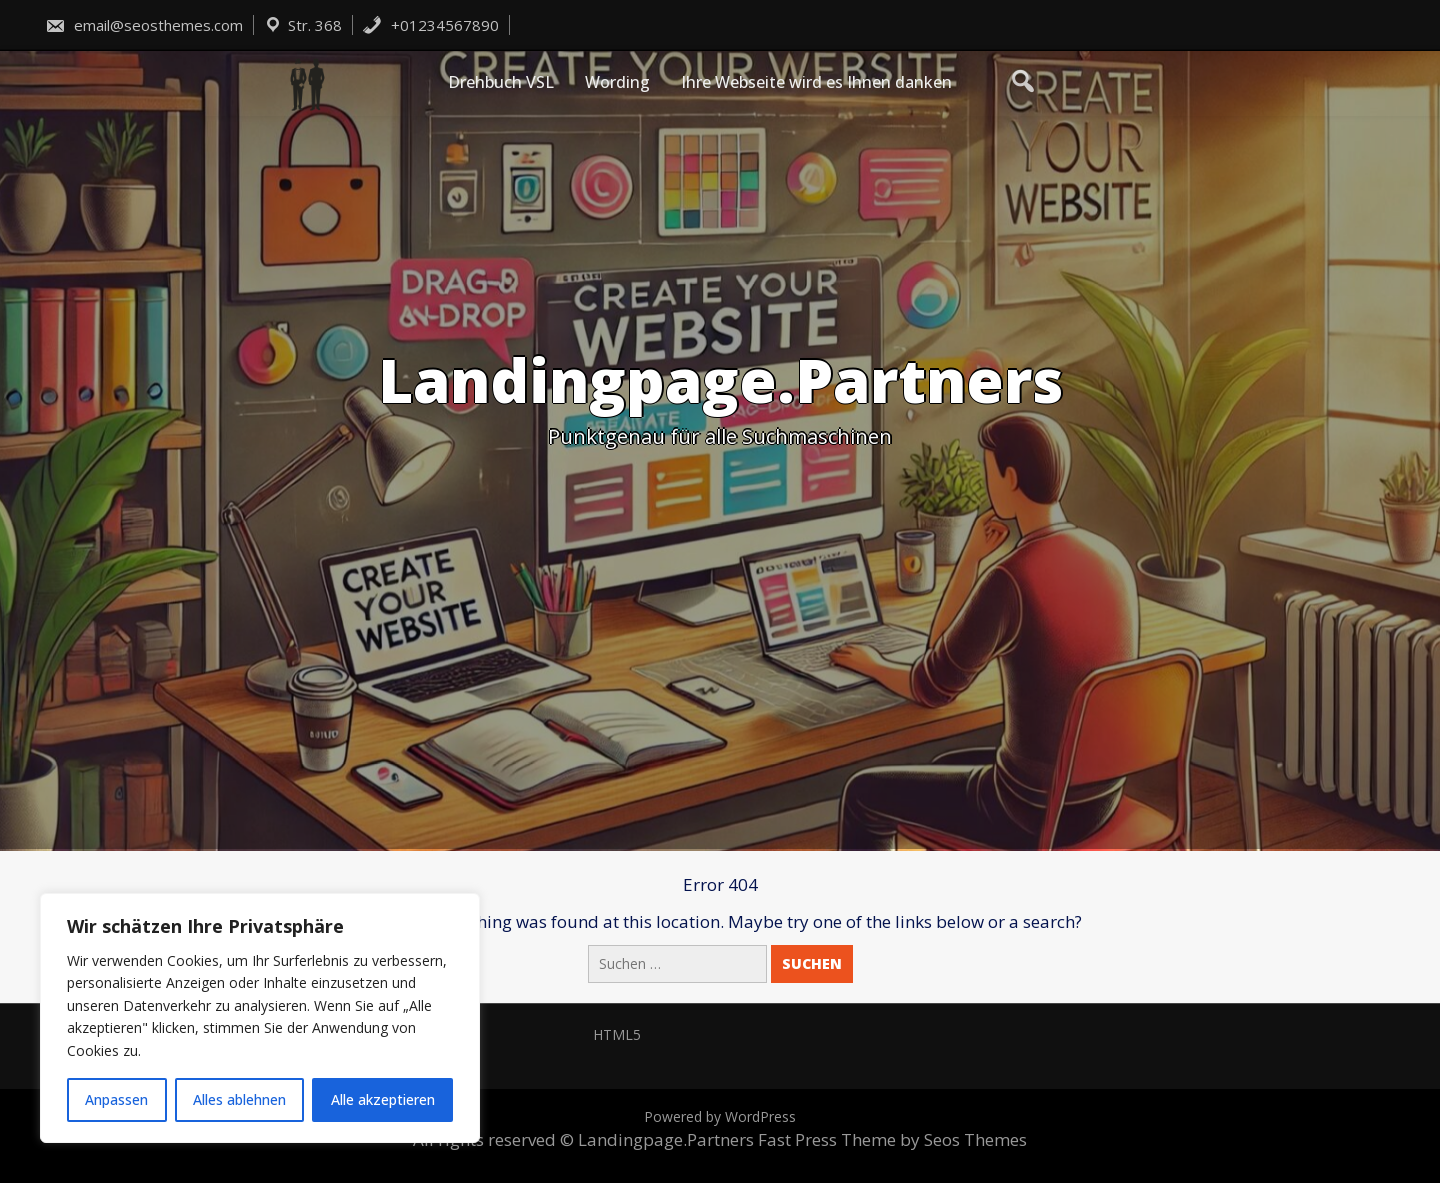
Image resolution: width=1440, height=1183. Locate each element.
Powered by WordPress (720, 1116)
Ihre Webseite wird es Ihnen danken (816, 82)
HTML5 (617, 1034)
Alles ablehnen (239, 1099)
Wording (617, 82)
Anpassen (116, 1099)
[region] (260, 1018)
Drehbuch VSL (501, 82)
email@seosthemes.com (144, 25)
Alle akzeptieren (383, 1099)
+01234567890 (430, 25)
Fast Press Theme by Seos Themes (892, 1139)
